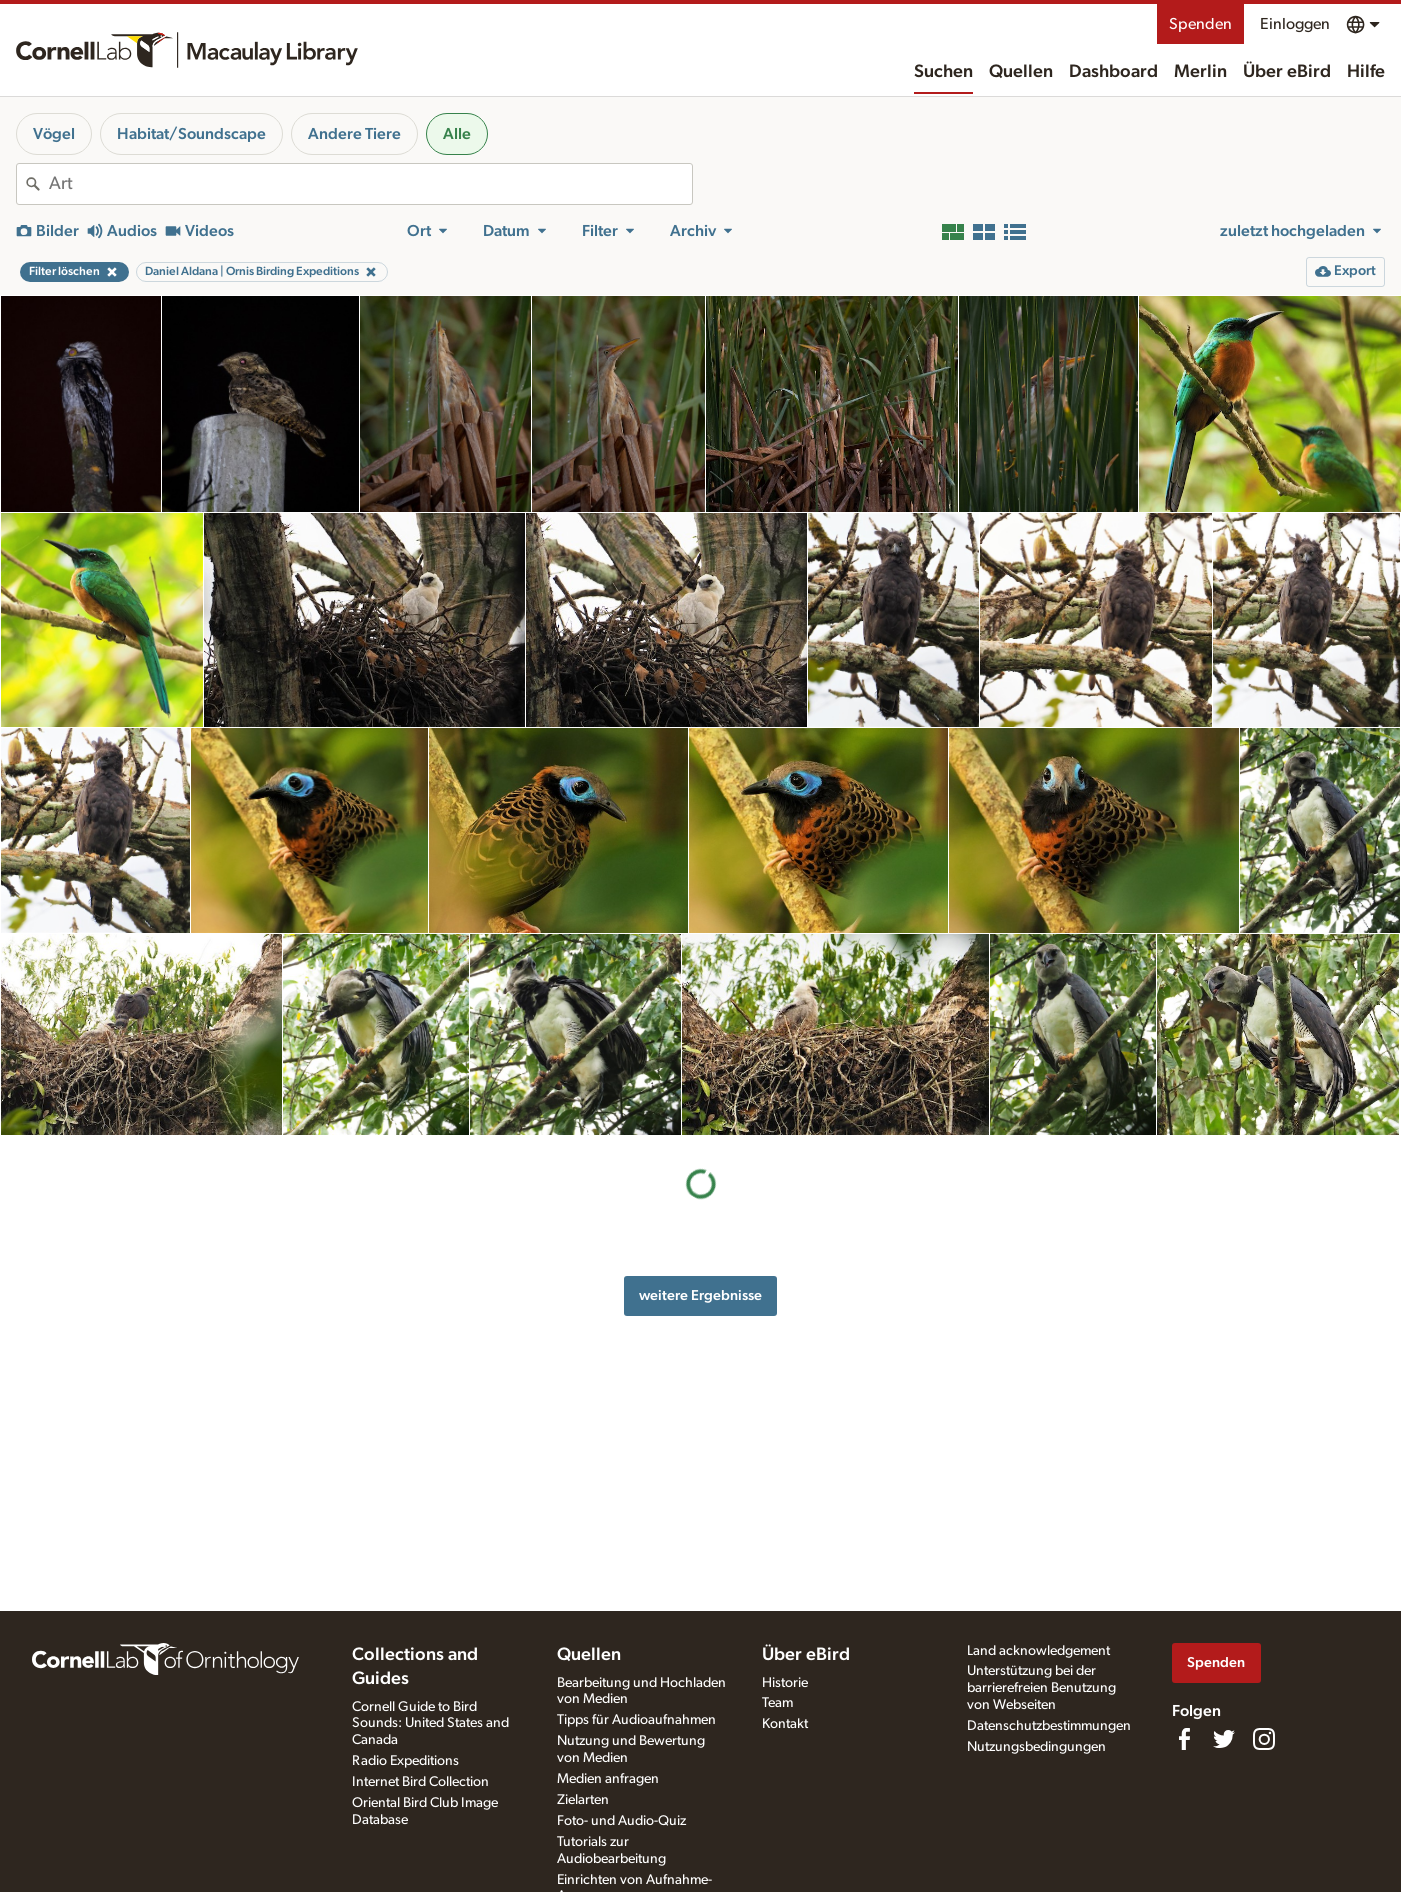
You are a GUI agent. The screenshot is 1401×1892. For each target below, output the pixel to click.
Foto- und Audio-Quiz (621, 1821)
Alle (457, 134)
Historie (785, 1683)
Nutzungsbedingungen (1036, 1747)
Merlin (1200, 72)
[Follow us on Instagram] (1264, 1739)
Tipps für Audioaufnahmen (636, 1720)
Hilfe (1366, 72)
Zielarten (583, 1800)
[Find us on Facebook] (1184, 1739)
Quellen (1021, 72)
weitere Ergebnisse (700, 1295)
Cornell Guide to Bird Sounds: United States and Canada (430, 1724)
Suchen (943, 72)
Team (777, 1703)
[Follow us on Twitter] (1224, 1739)
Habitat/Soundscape (191, 134)
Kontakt (785, 1724)
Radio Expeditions (405, 1761)
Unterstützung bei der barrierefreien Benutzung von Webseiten (1041, 1688)
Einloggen (1295, 24)
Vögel (54, 134)
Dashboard (1113, 72)
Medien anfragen (608, 1779)
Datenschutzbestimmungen (1049, 1726)
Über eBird (1287, 72)
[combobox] (370, 184)
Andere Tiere (354, 134)
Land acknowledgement (1038, 1651)
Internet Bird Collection (420, 1782)
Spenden (1200, 24)
